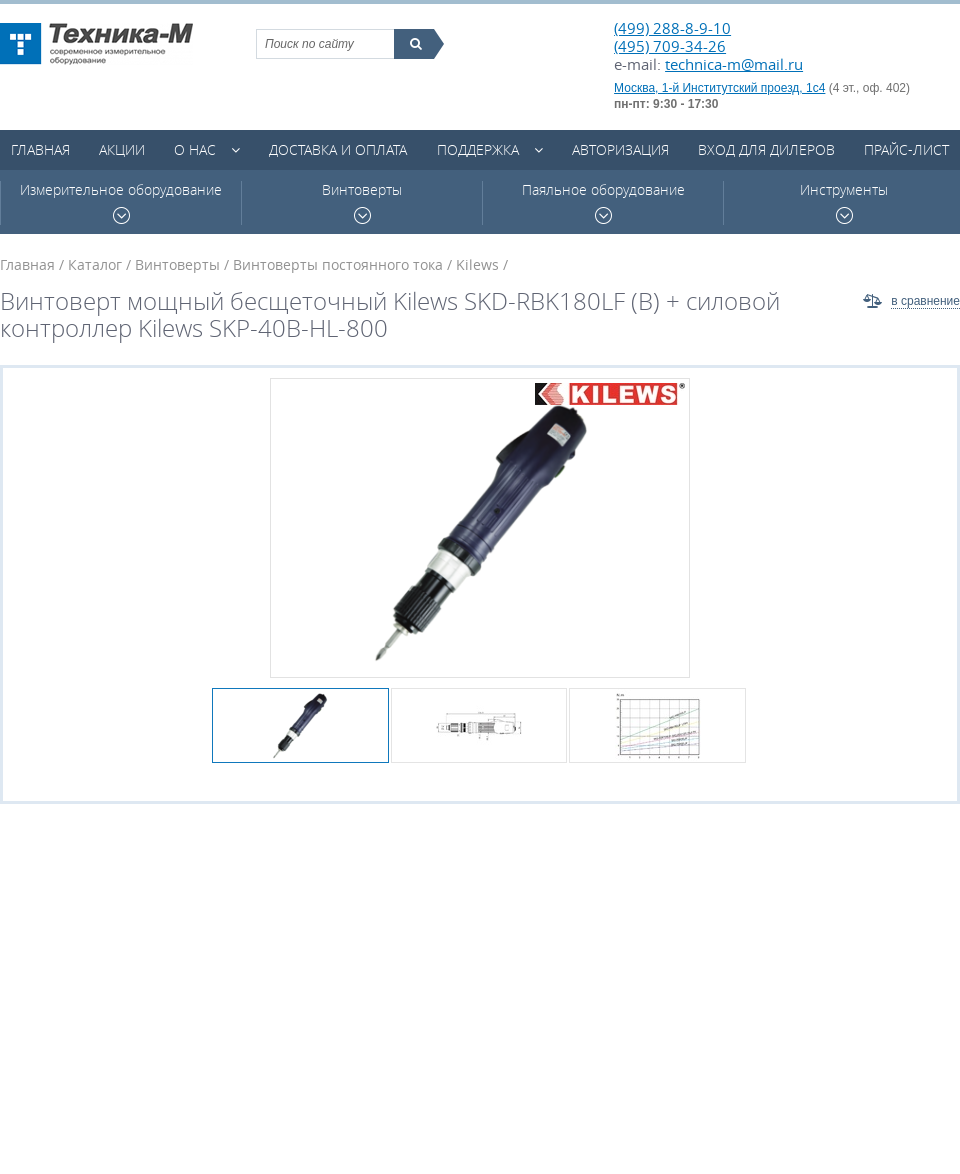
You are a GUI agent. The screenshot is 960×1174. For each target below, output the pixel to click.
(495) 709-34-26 (670, 46)
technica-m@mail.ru (734, 64)
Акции (122, 149)
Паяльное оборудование (603, 202)
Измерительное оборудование (121, 202)
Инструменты (844, 202)
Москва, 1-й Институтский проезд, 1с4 (719, 88)
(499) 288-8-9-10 (672, 28)
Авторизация (620, 149)
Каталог (95, 264)
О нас (195, 149)
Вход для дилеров (766, 149)
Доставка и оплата (338, 149)
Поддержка (478, 149)
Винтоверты (362, 202)
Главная (40, 149)
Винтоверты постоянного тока (338, 264)
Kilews (477, 264)
